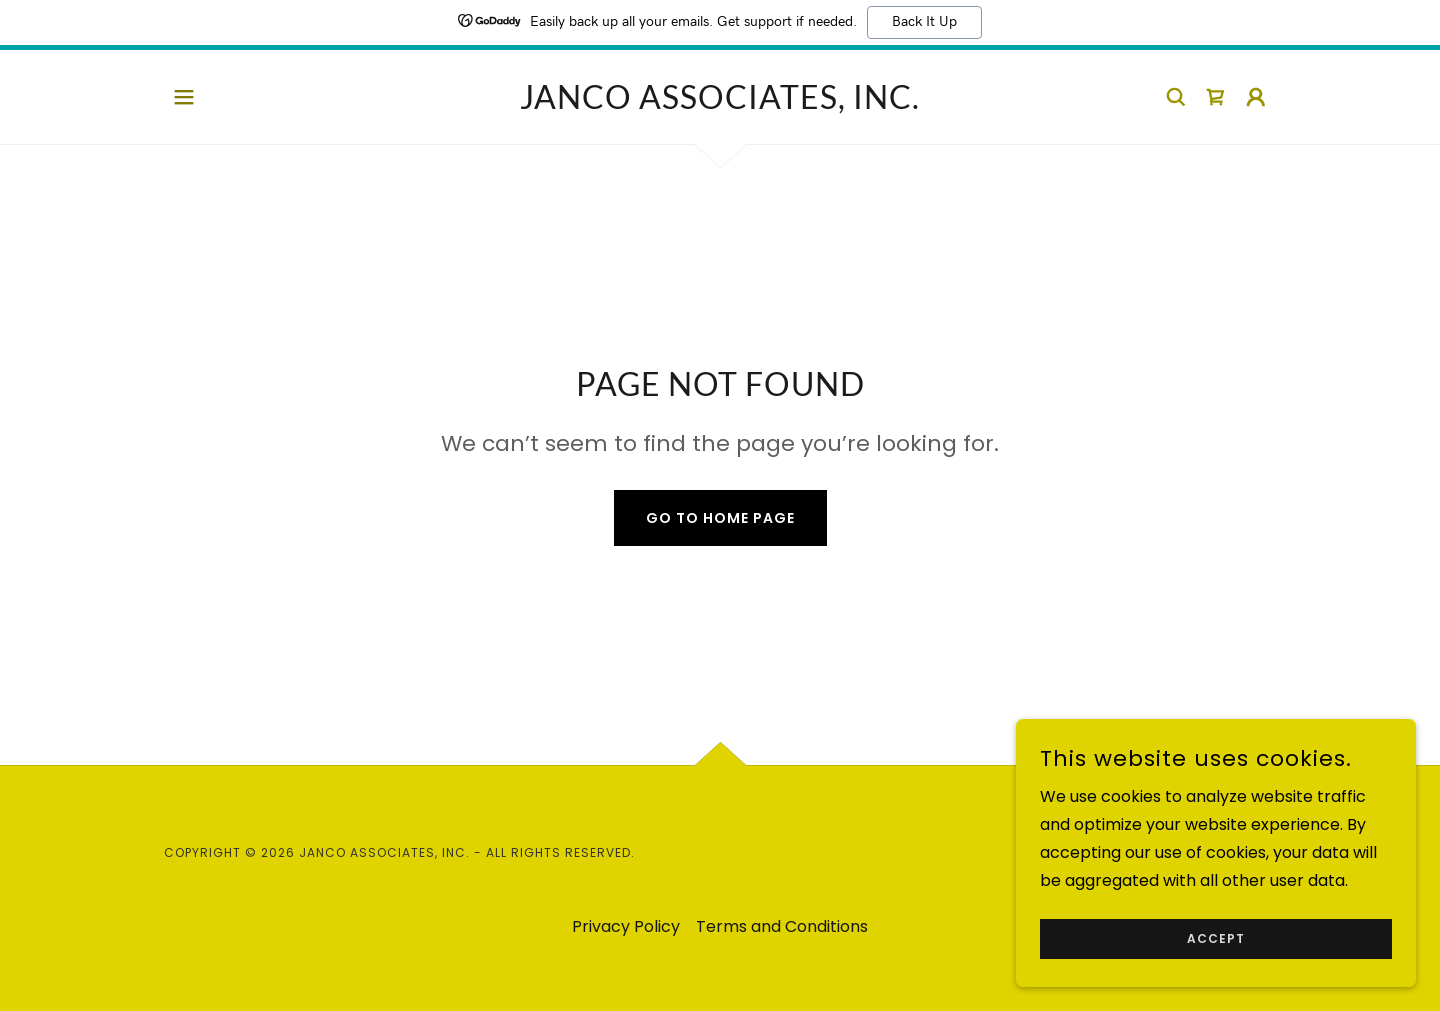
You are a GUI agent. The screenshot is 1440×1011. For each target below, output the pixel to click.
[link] (720, 103)
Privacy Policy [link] (626, 926)
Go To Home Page (720, 518)
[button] (184, 97)
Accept (1216, 938)
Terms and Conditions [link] (782, 926)
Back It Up (924, 22)
